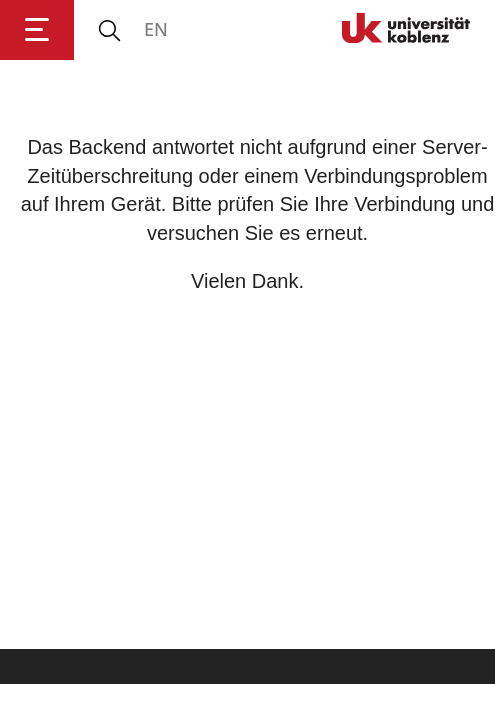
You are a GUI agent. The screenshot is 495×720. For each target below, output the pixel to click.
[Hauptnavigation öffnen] (37, 30)
